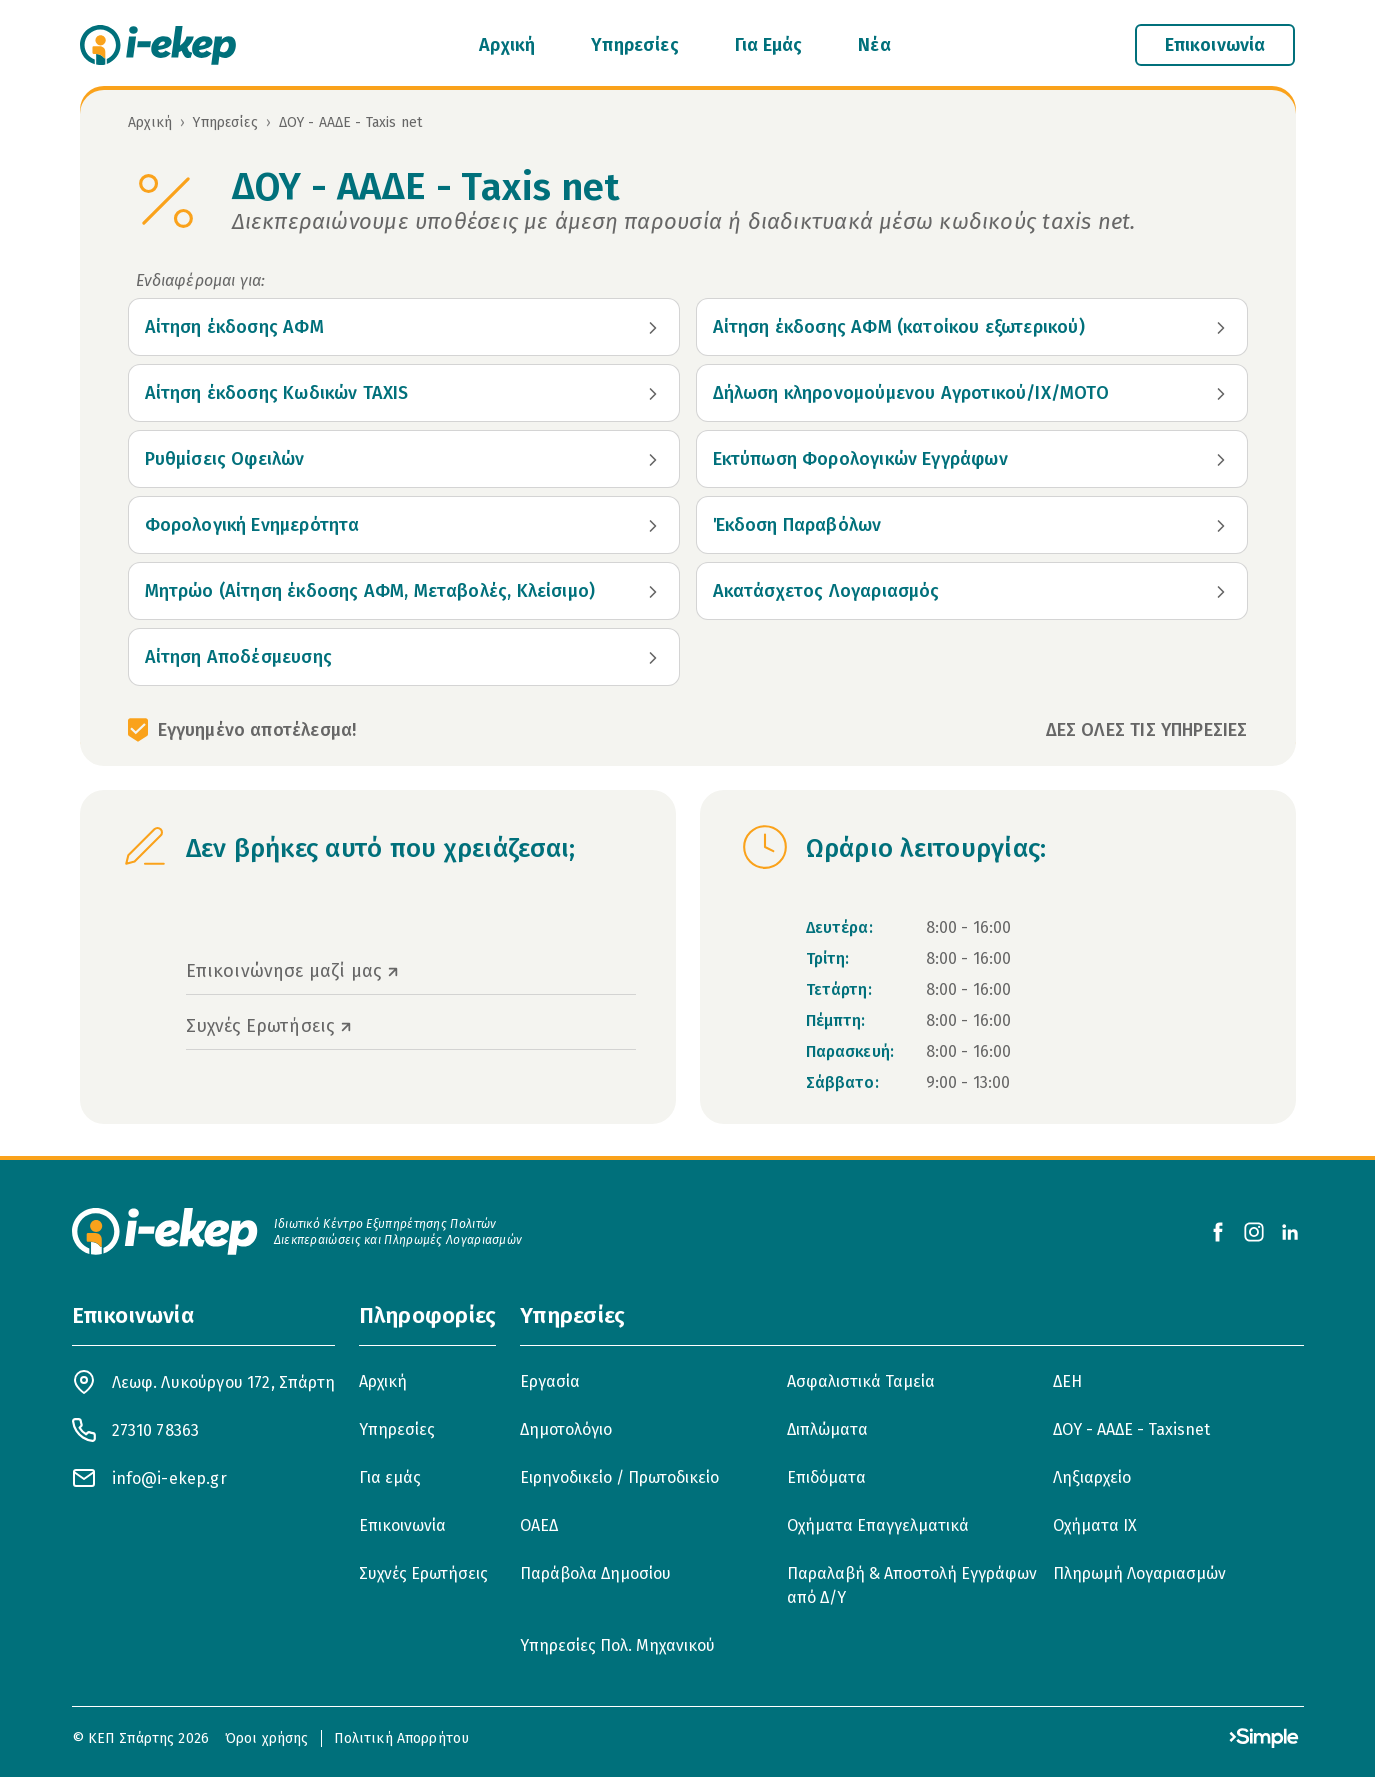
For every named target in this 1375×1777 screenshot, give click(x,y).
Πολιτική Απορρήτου (402, 1738)
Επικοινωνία (402, 1525)
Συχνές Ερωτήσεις (423, 1573)
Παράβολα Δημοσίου (595, 1573)
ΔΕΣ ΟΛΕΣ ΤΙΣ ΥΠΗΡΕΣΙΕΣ (1147, 730)
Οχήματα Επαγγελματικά (878, 1525)
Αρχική (507, 45)
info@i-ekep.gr (169, 1478)
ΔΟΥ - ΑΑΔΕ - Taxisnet (1131, 1429)
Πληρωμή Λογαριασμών (1139, 1573)
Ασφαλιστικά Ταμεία (861, 1381)
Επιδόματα (826, 1477)
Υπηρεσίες (635, 45)
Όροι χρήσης (267, 1738)
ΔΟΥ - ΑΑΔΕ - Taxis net (350, 122)
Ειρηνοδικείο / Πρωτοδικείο (619, 1477)
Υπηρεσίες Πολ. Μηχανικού (617, 1645)
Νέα (874, 45)
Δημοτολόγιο (566, 1429)
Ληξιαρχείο (1092, 1477)
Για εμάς (390, 1477)
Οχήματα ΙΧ (1095, 1525)
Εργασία (550, 1381)
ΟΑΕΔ (539, 1525)
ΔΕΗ (1067, 1381)
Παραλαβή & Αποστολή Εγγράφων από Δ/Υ (912, 1585)
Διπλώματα (827, 1429)
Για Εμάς (768, 45)
